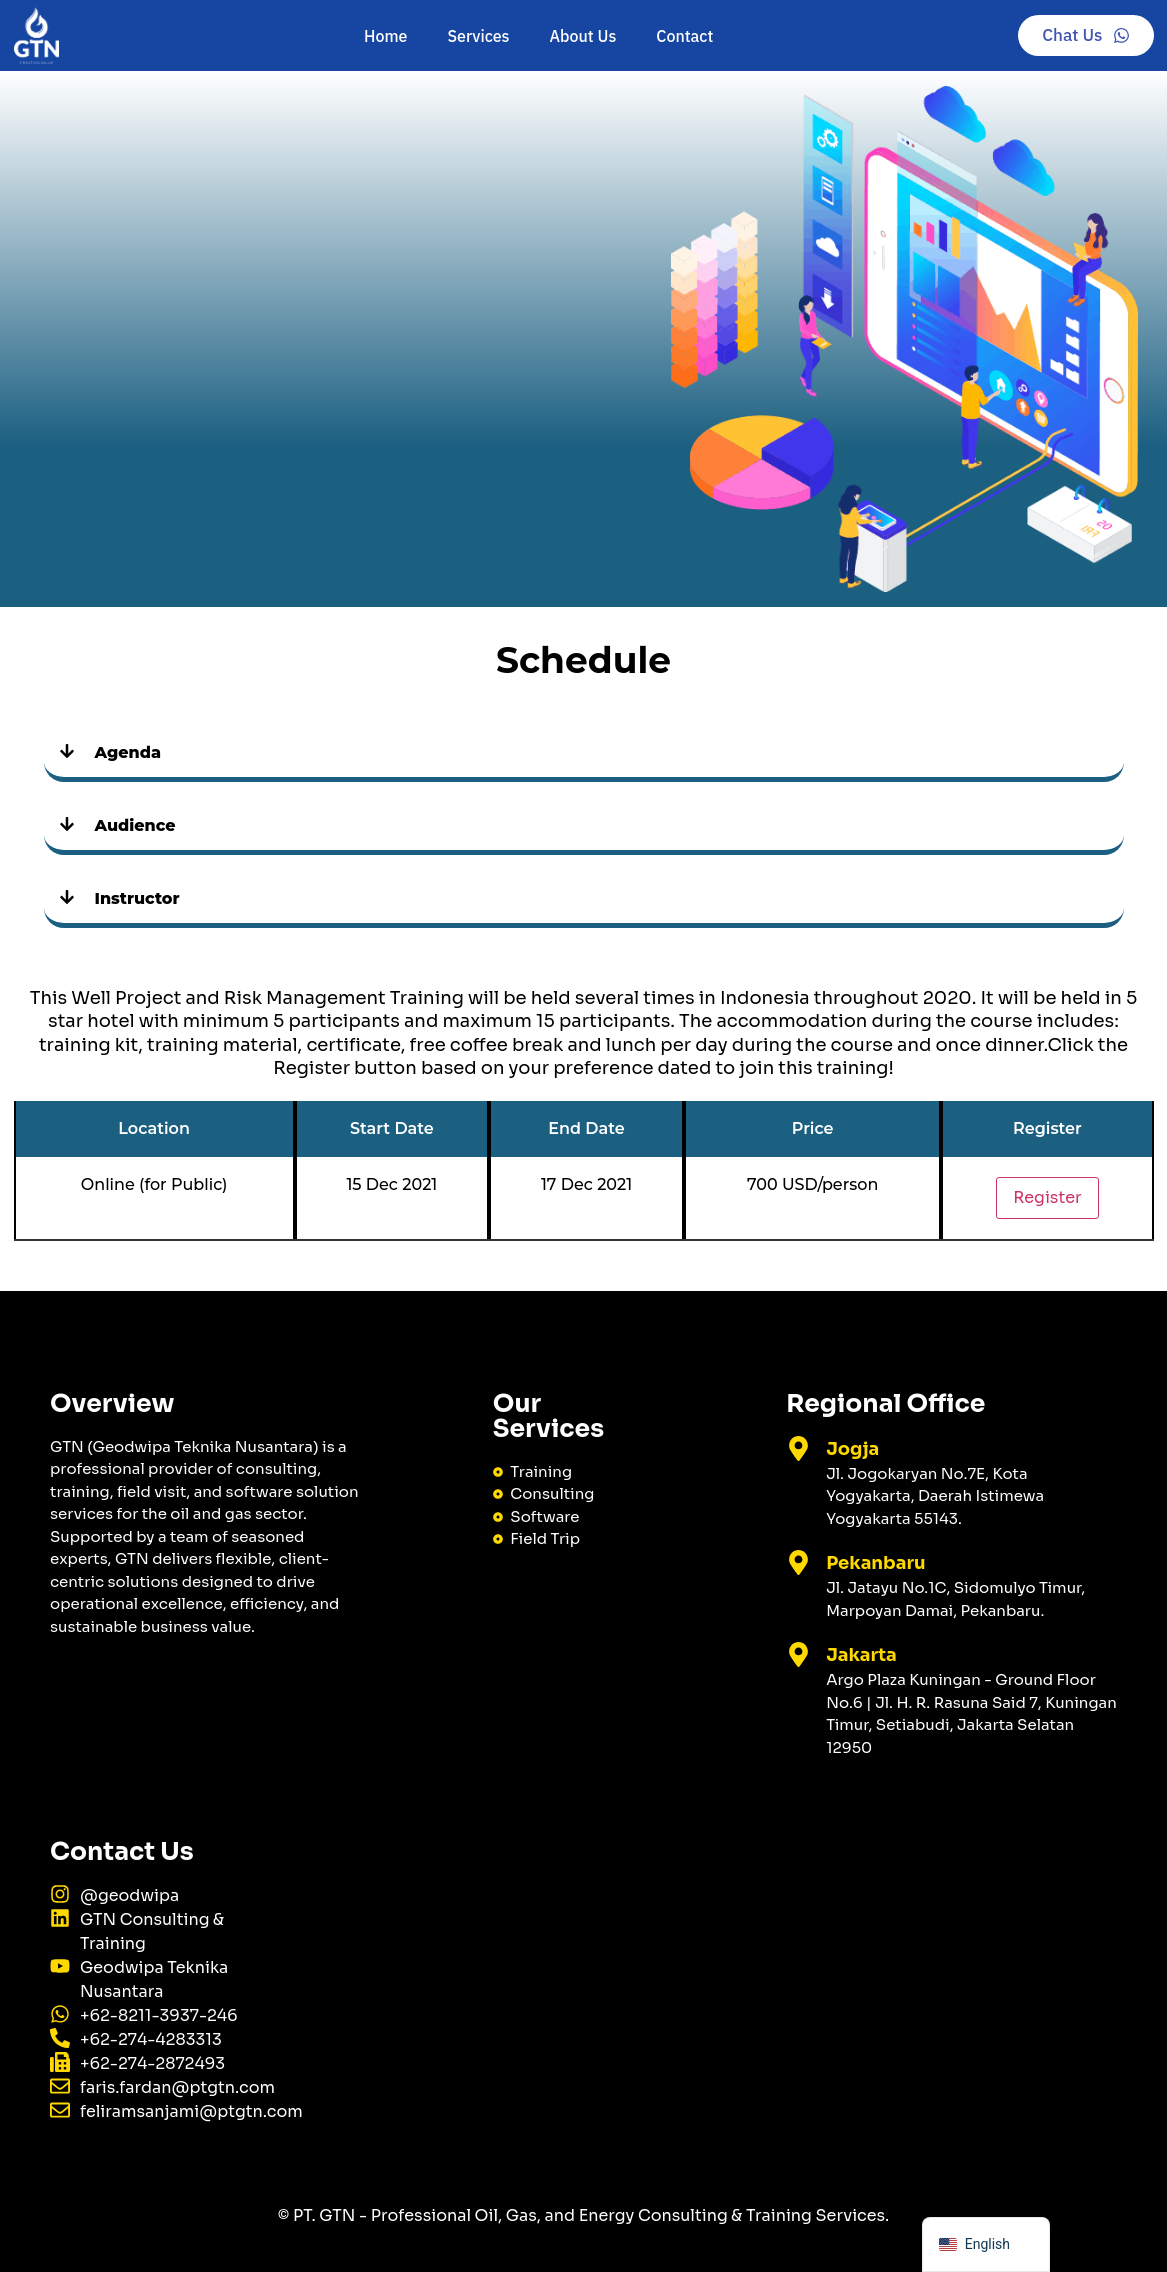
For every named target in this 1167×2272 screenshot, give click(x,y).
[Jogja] (798, 1448)
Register (1047, 1197)
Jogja (852, 1449)
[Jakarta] (798, 1654)
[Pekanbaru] (798, 1562)
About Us (583, 36)
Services (478, 36)
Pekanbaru (875, 1563)
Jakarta (861, 1655)
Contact (684, 36)
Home (385, 36)
